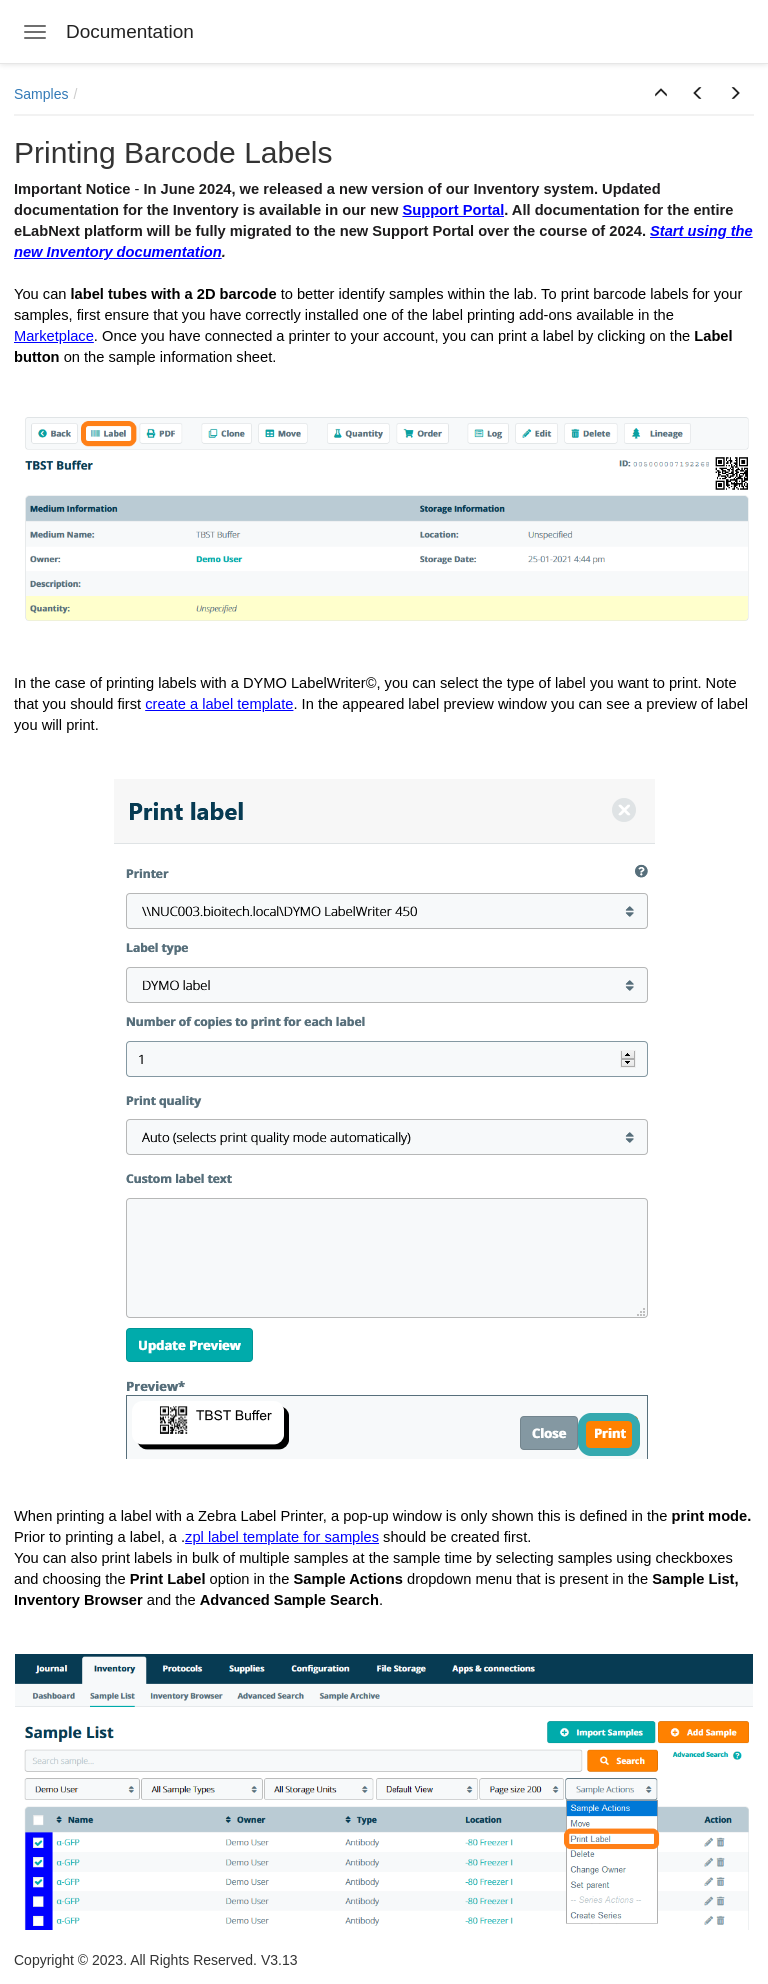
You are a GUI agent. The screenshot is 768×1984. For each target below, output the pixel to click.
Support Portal (453, 210)
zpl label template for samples (282, 1537)
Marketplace (54, 336)
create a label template (219, 704)
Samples (41, 94)
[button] (661, 94)
